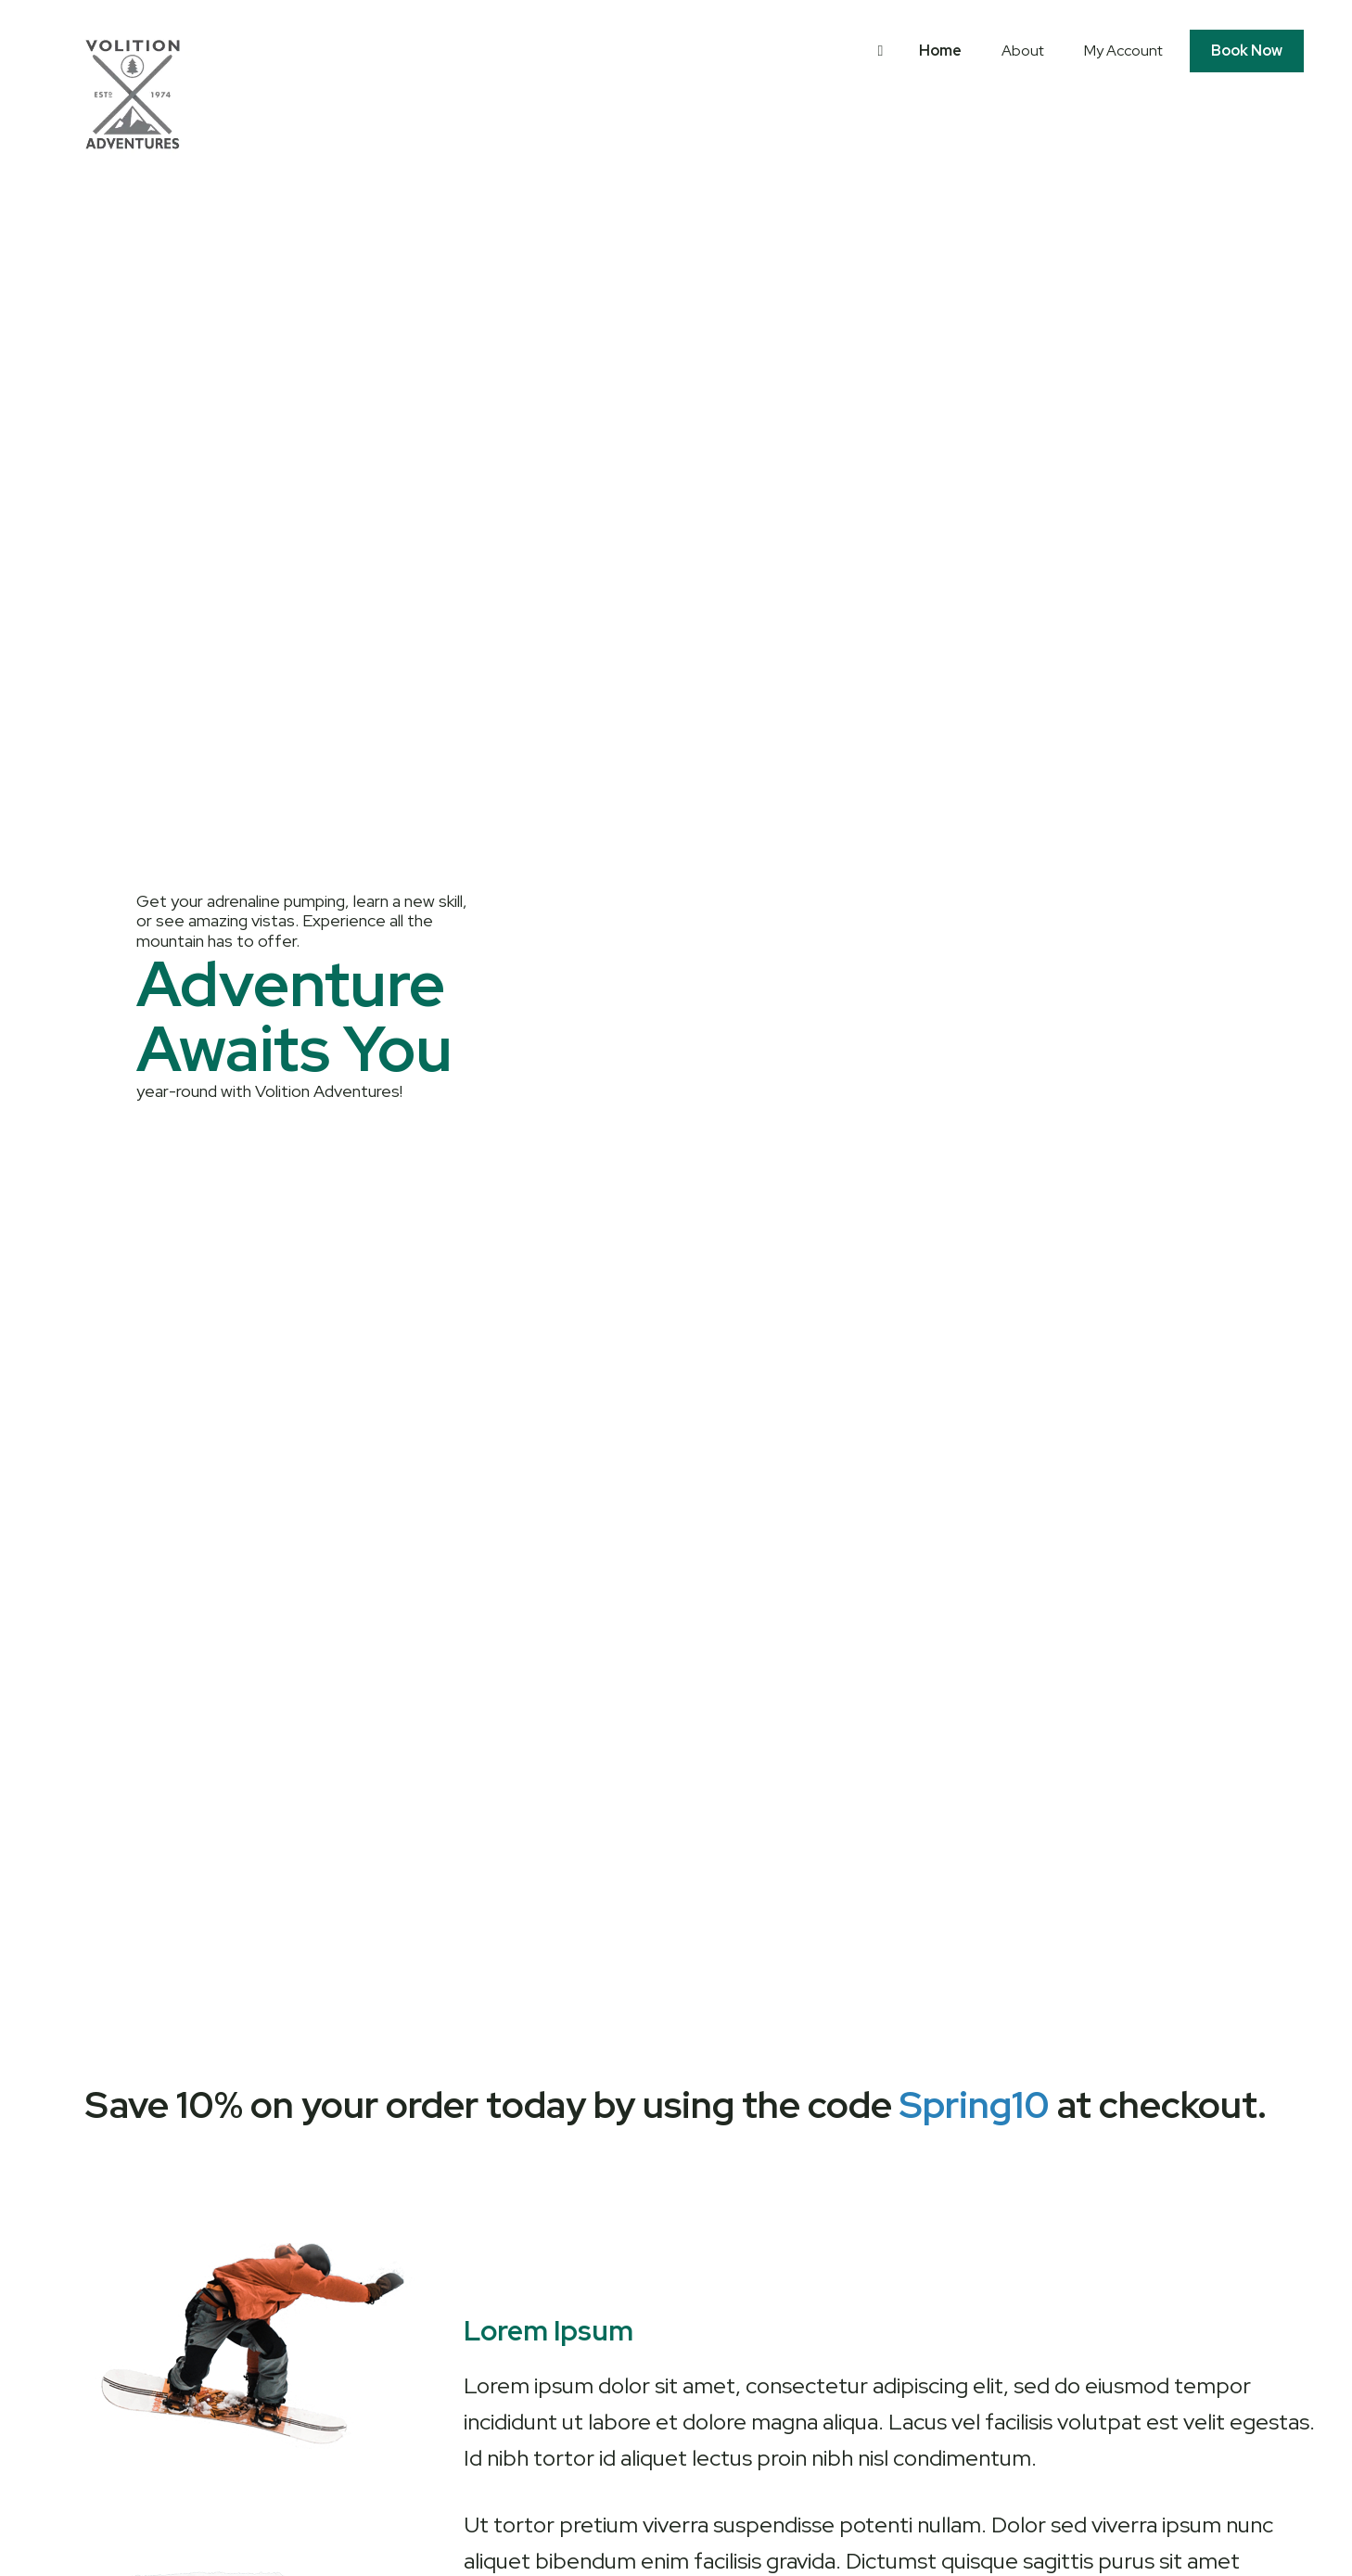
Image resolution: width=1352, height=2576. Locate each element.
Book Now (1246, 50)
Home (940, 50)
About (1022, 50)
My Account (1123, 50)
